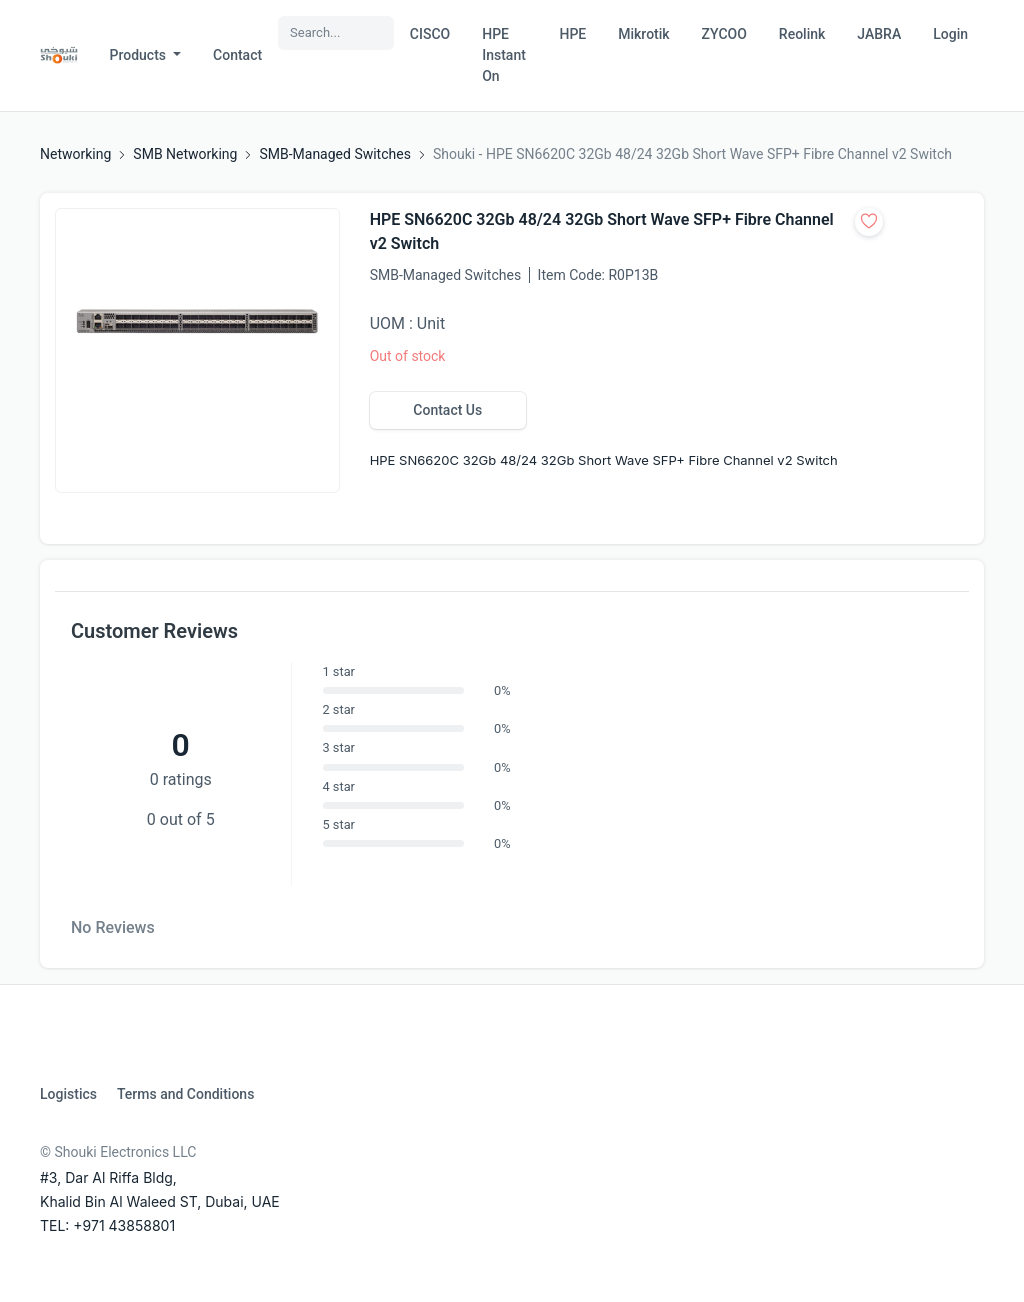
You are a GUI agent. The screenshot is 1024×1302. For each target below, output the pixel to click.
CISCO (430, 34)
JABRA (879, 34)
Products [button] (140, 55)
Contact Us (447, 410)
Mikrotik (643, 34)
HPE (572, 34)
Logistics (68, 1094)
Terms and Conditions (185, 1094)
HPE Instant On (504, 55)
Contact (237, 55)
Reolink (802, 34)
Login (950, 34)
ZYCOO (724, 34)
